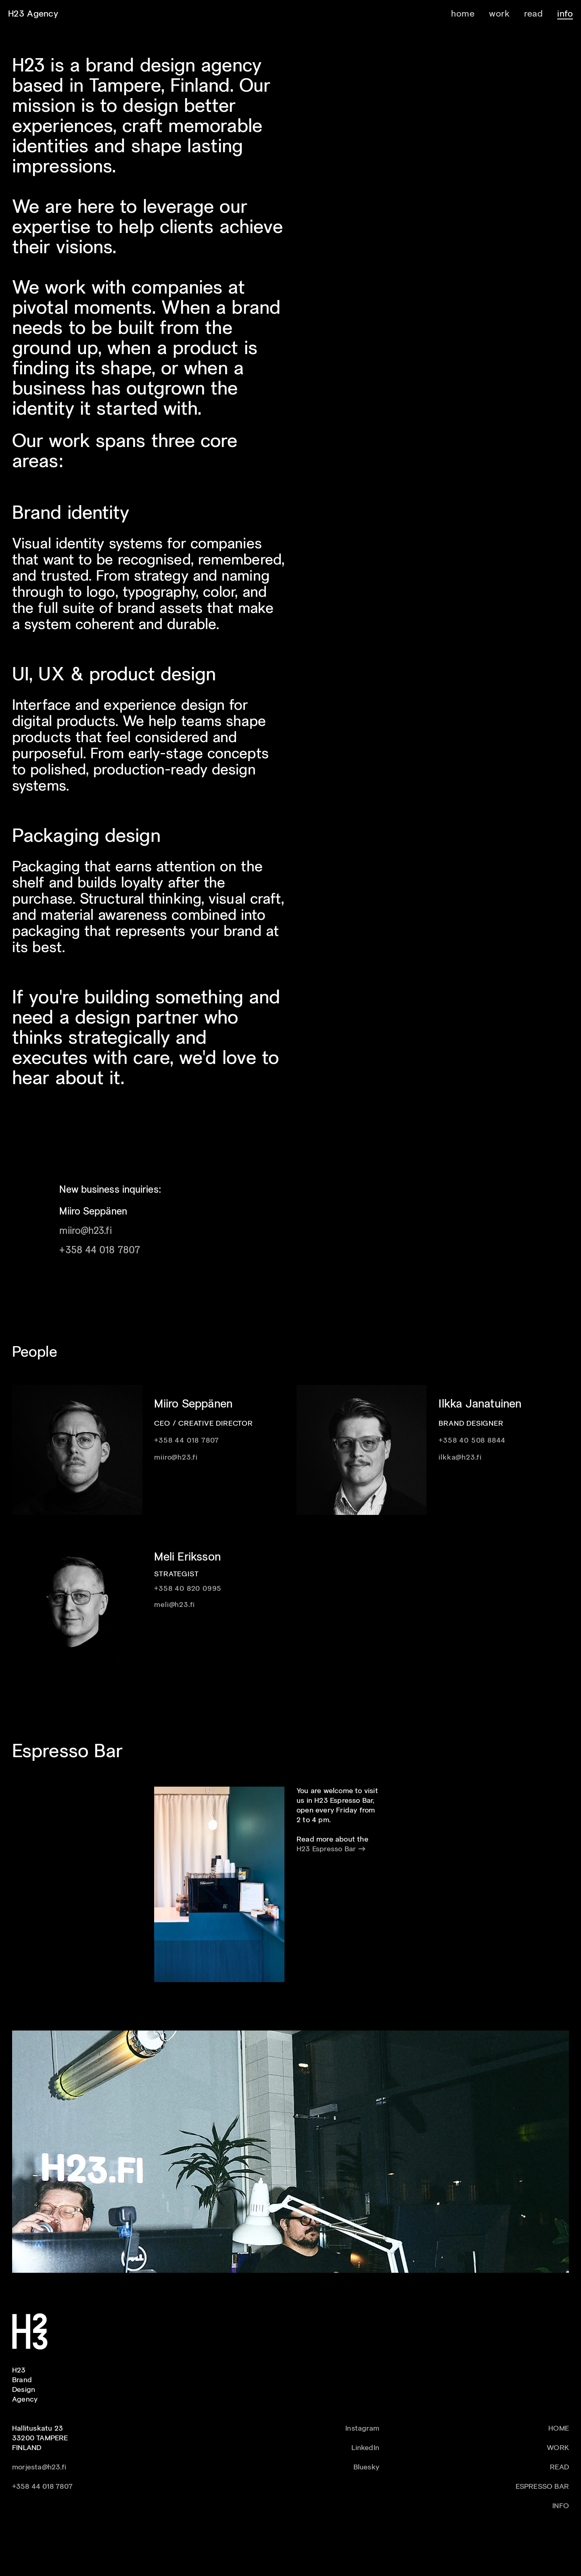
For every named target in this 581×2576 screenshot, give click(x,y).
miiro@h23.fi (85, 1231)
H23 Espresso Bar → (331, 1849)
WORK (558, 2448)
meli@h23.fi (174, 1605)
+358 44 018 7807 (99, 1250)
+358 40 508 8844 (472, 1440)
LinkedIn (365, 2448)
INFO (560, 2506)
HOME (558, 2428)
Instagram (362, 2428)
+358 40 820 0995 (188, 1589)
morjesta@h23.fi (39, 2467)
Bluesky (366, 2467)
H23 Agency (33, 14)
